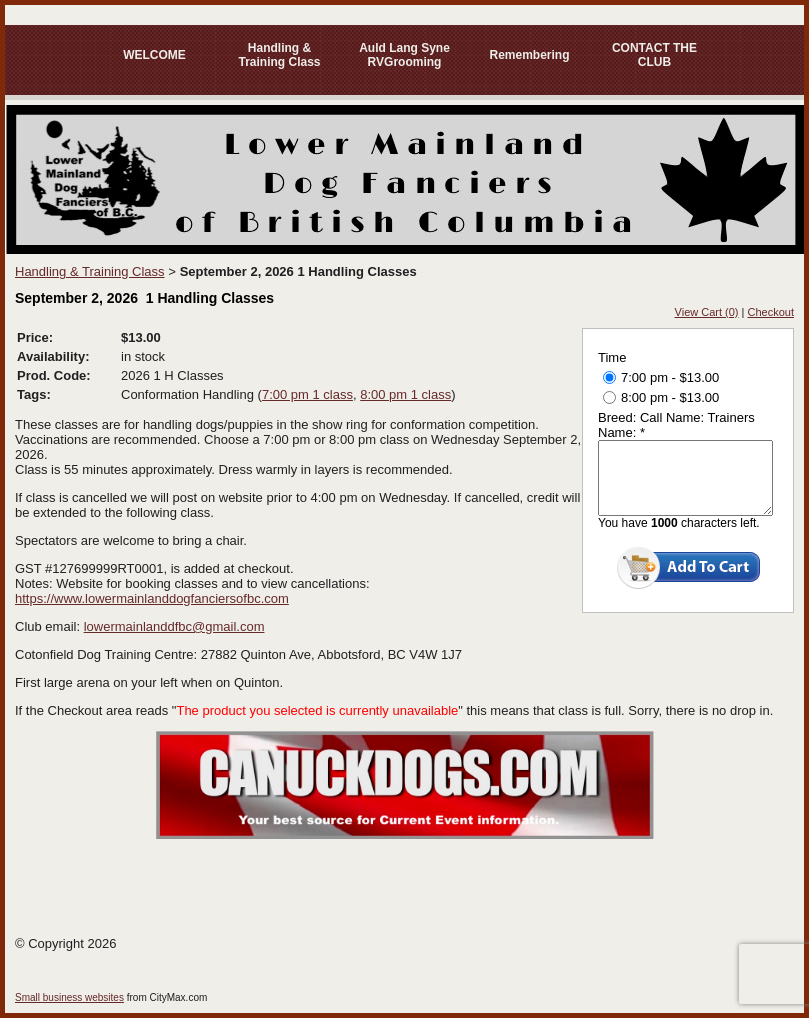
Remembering (529, 55)
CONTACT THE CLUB (654, 55)
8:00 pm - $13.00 (661, 397)
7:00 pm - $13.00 (661, 377)
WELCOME (154, 55)
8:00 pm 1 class (405, 394)
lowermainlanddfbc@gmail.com (174, 626)
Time (612, 357)
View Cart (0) (707, 312)
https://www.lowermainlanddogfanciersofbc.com (152, 598)
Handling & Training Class (279, 55)
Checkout (771, 312)
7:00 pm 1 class (307, 394)
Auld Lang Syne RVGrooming (404, 55)
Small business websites (69, 997)
